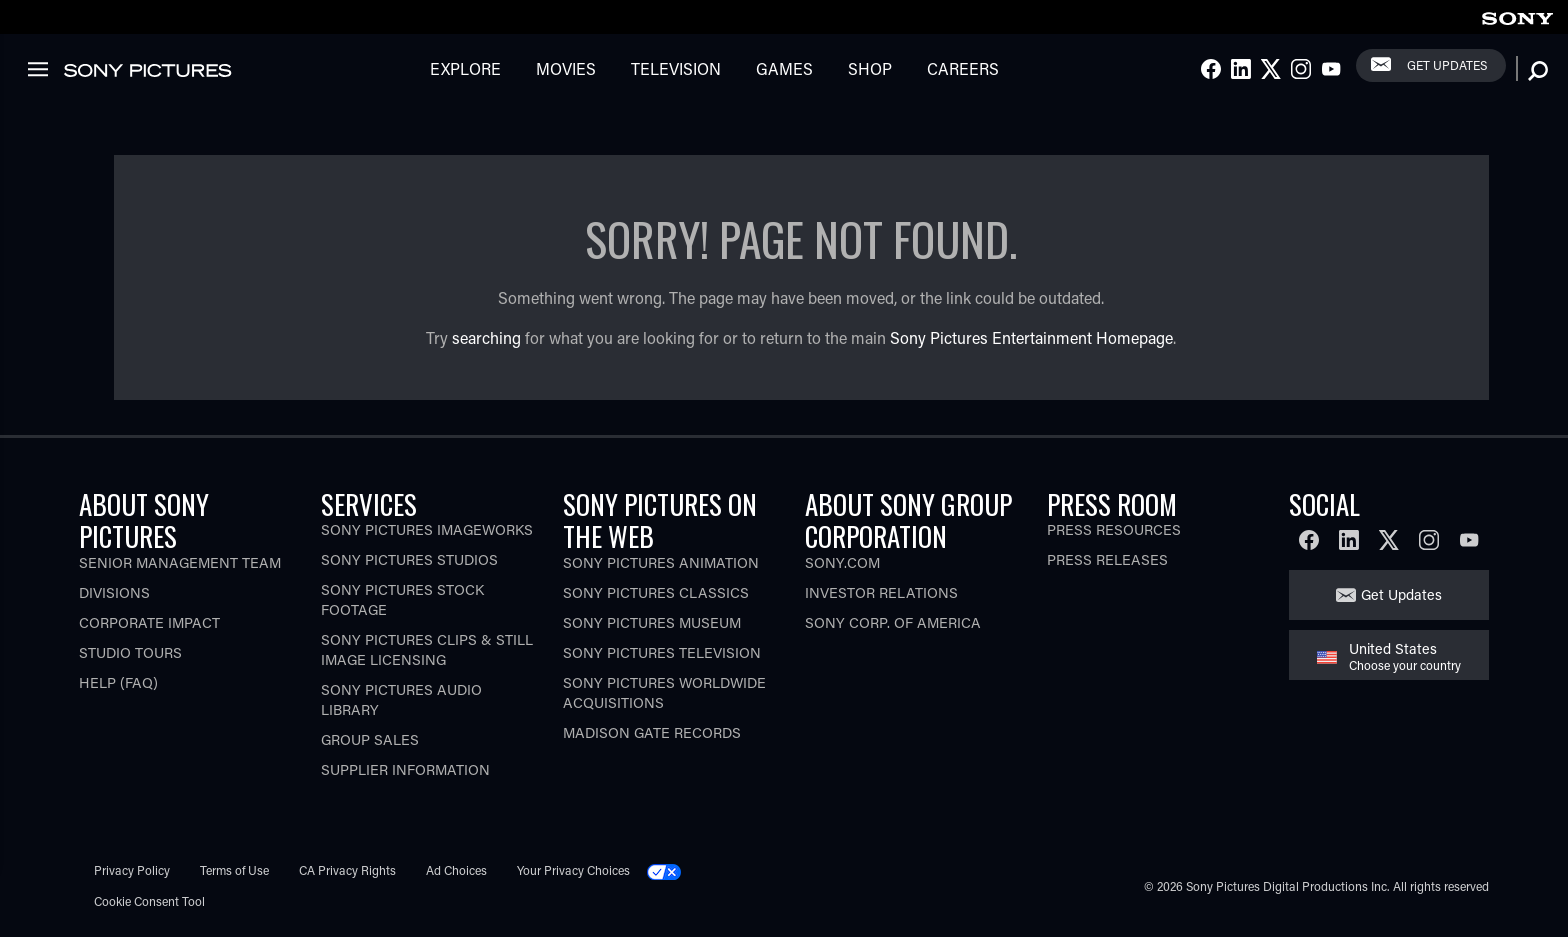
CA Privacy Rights (347, 870)
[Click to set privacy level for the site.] (672, 870)
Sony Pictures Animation (661, 562)
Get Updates (1447, 65)
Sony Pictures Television (662, 652)
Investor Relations (881, 592)
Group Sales (370, 739)
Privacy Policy (132, 870)
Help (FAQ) (118, 682)
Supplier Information (405, 769)
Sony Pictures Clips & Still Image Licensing (427, 649)
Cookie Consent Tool (149, 901)
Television (676, 68)
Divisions (114, 592)
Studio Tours (130, 652)
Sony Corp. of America (893, 622)
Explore (465, 68)
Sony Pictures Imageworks (427, 529)
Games (784, 68)
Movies (566, 68)
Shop (870, 68)
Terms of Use (234, 870)
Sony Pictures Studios (409, 559)
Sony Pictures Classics (656, 592)
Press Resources (1114, 529)
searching (486, 337)
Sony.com (842, 562)
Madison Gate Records (652, 732)
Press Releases (1107, 559)
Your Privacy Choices (573, 870)
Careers (963, 68)
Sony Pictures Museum (652, 622)
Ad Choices (456, 870)
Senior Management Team (180, 562)
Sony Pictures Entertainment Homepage (1031, 337)
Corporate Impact (149, 622)
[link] (1517, 15)
